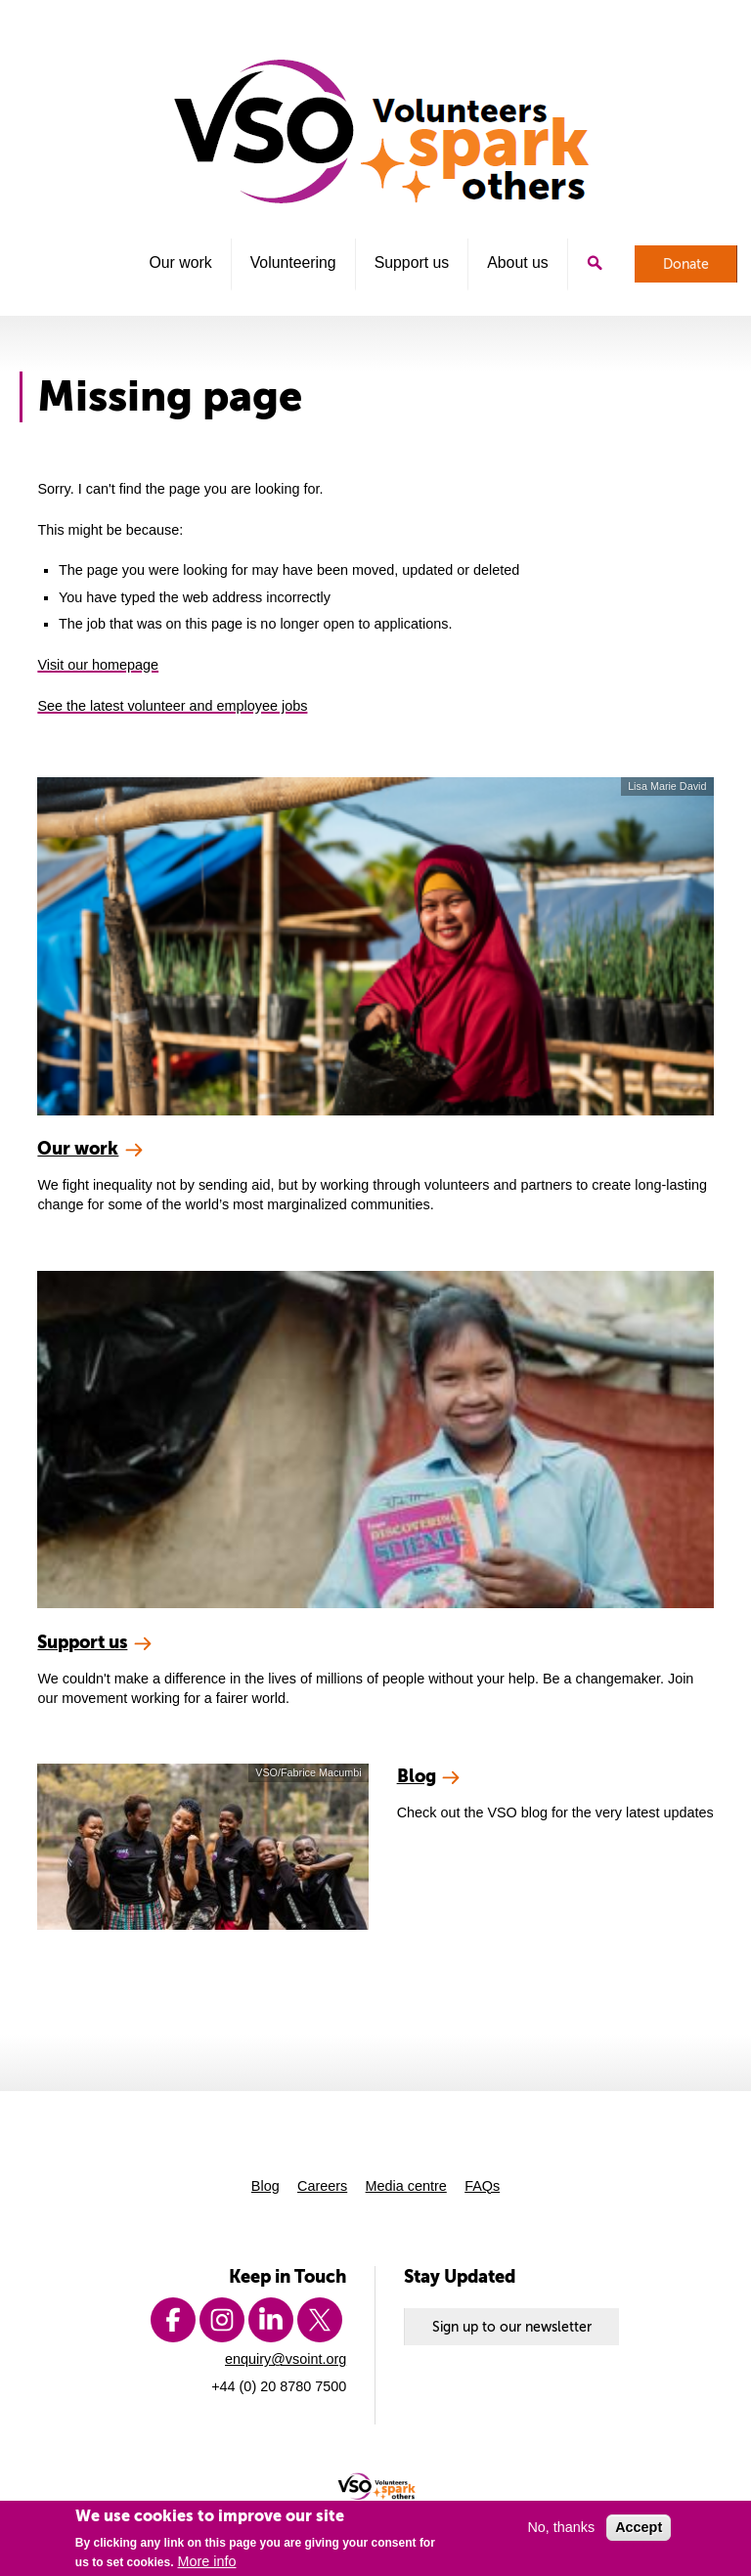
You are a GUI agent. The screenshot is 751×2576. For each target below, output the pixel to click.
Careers (322, 2186)
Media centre (406, 2186)
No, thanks (561, 2534)
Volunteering (293, 262)
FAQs (482, 2186)
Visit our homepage (97, 665)
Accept (638, 2534)
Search (594, 263)
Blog (265, 2186)
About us (517, 262)
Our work (180, 262)
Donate (686, 264)
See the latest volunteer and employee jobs (172, 706)
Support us (412, 262)
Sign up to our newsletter (512, 2327)
